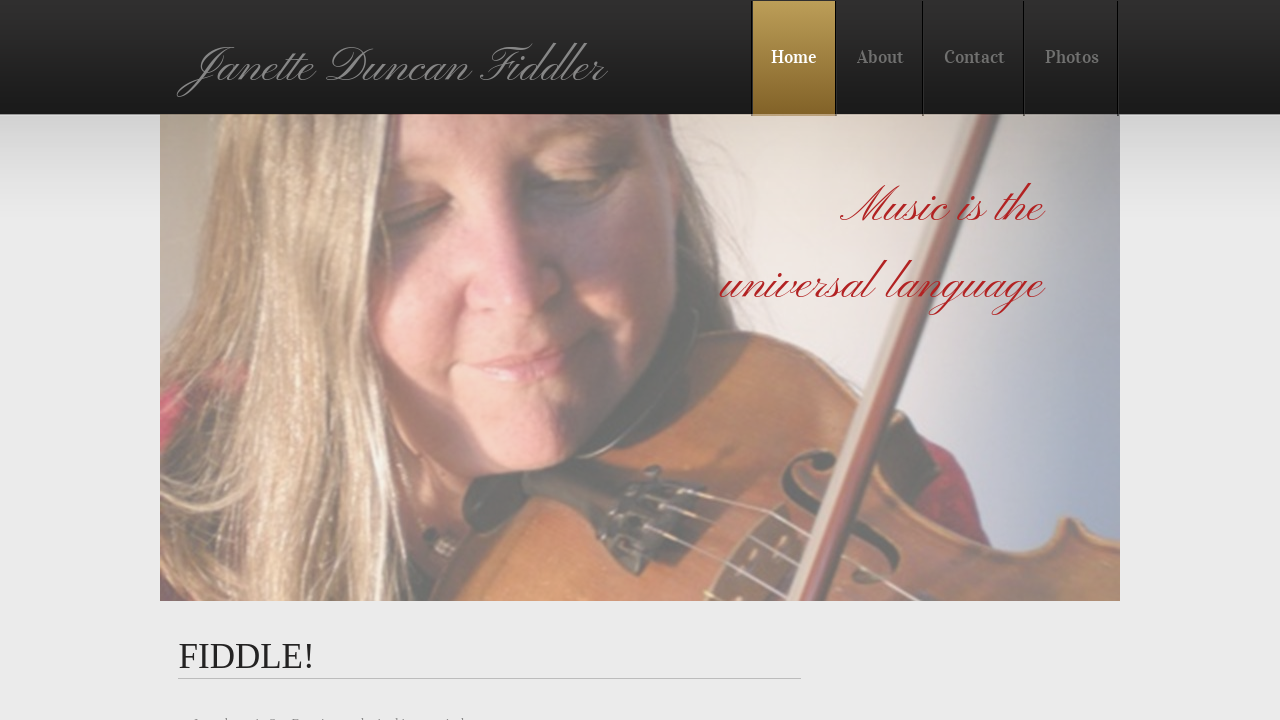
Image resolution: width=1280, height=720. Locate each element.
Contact (974, 57)
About (880, 57)
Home (794, 57)
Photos (1072, 57)
